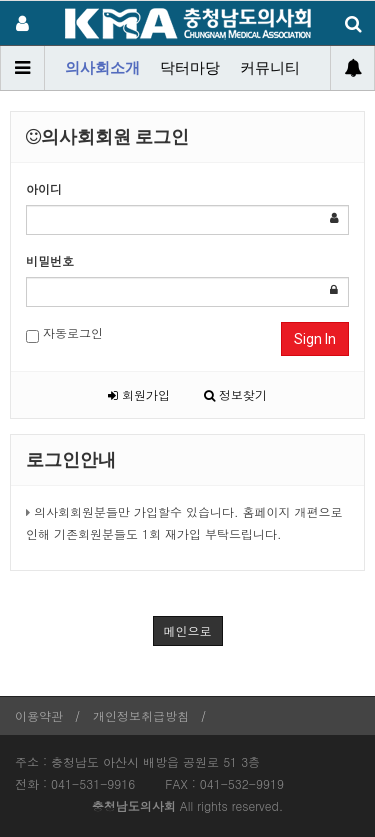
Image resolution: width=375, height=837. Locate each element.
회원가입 (139, 394)
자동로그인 (64, 333)
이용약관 (39, 715)
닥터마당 (190, 68)
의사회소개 (102, 68)
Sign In (315, 339)
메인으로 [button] (188, 630)
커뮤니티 (270, 68)
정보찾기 (235, 394)
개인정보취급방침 (141, 715)
